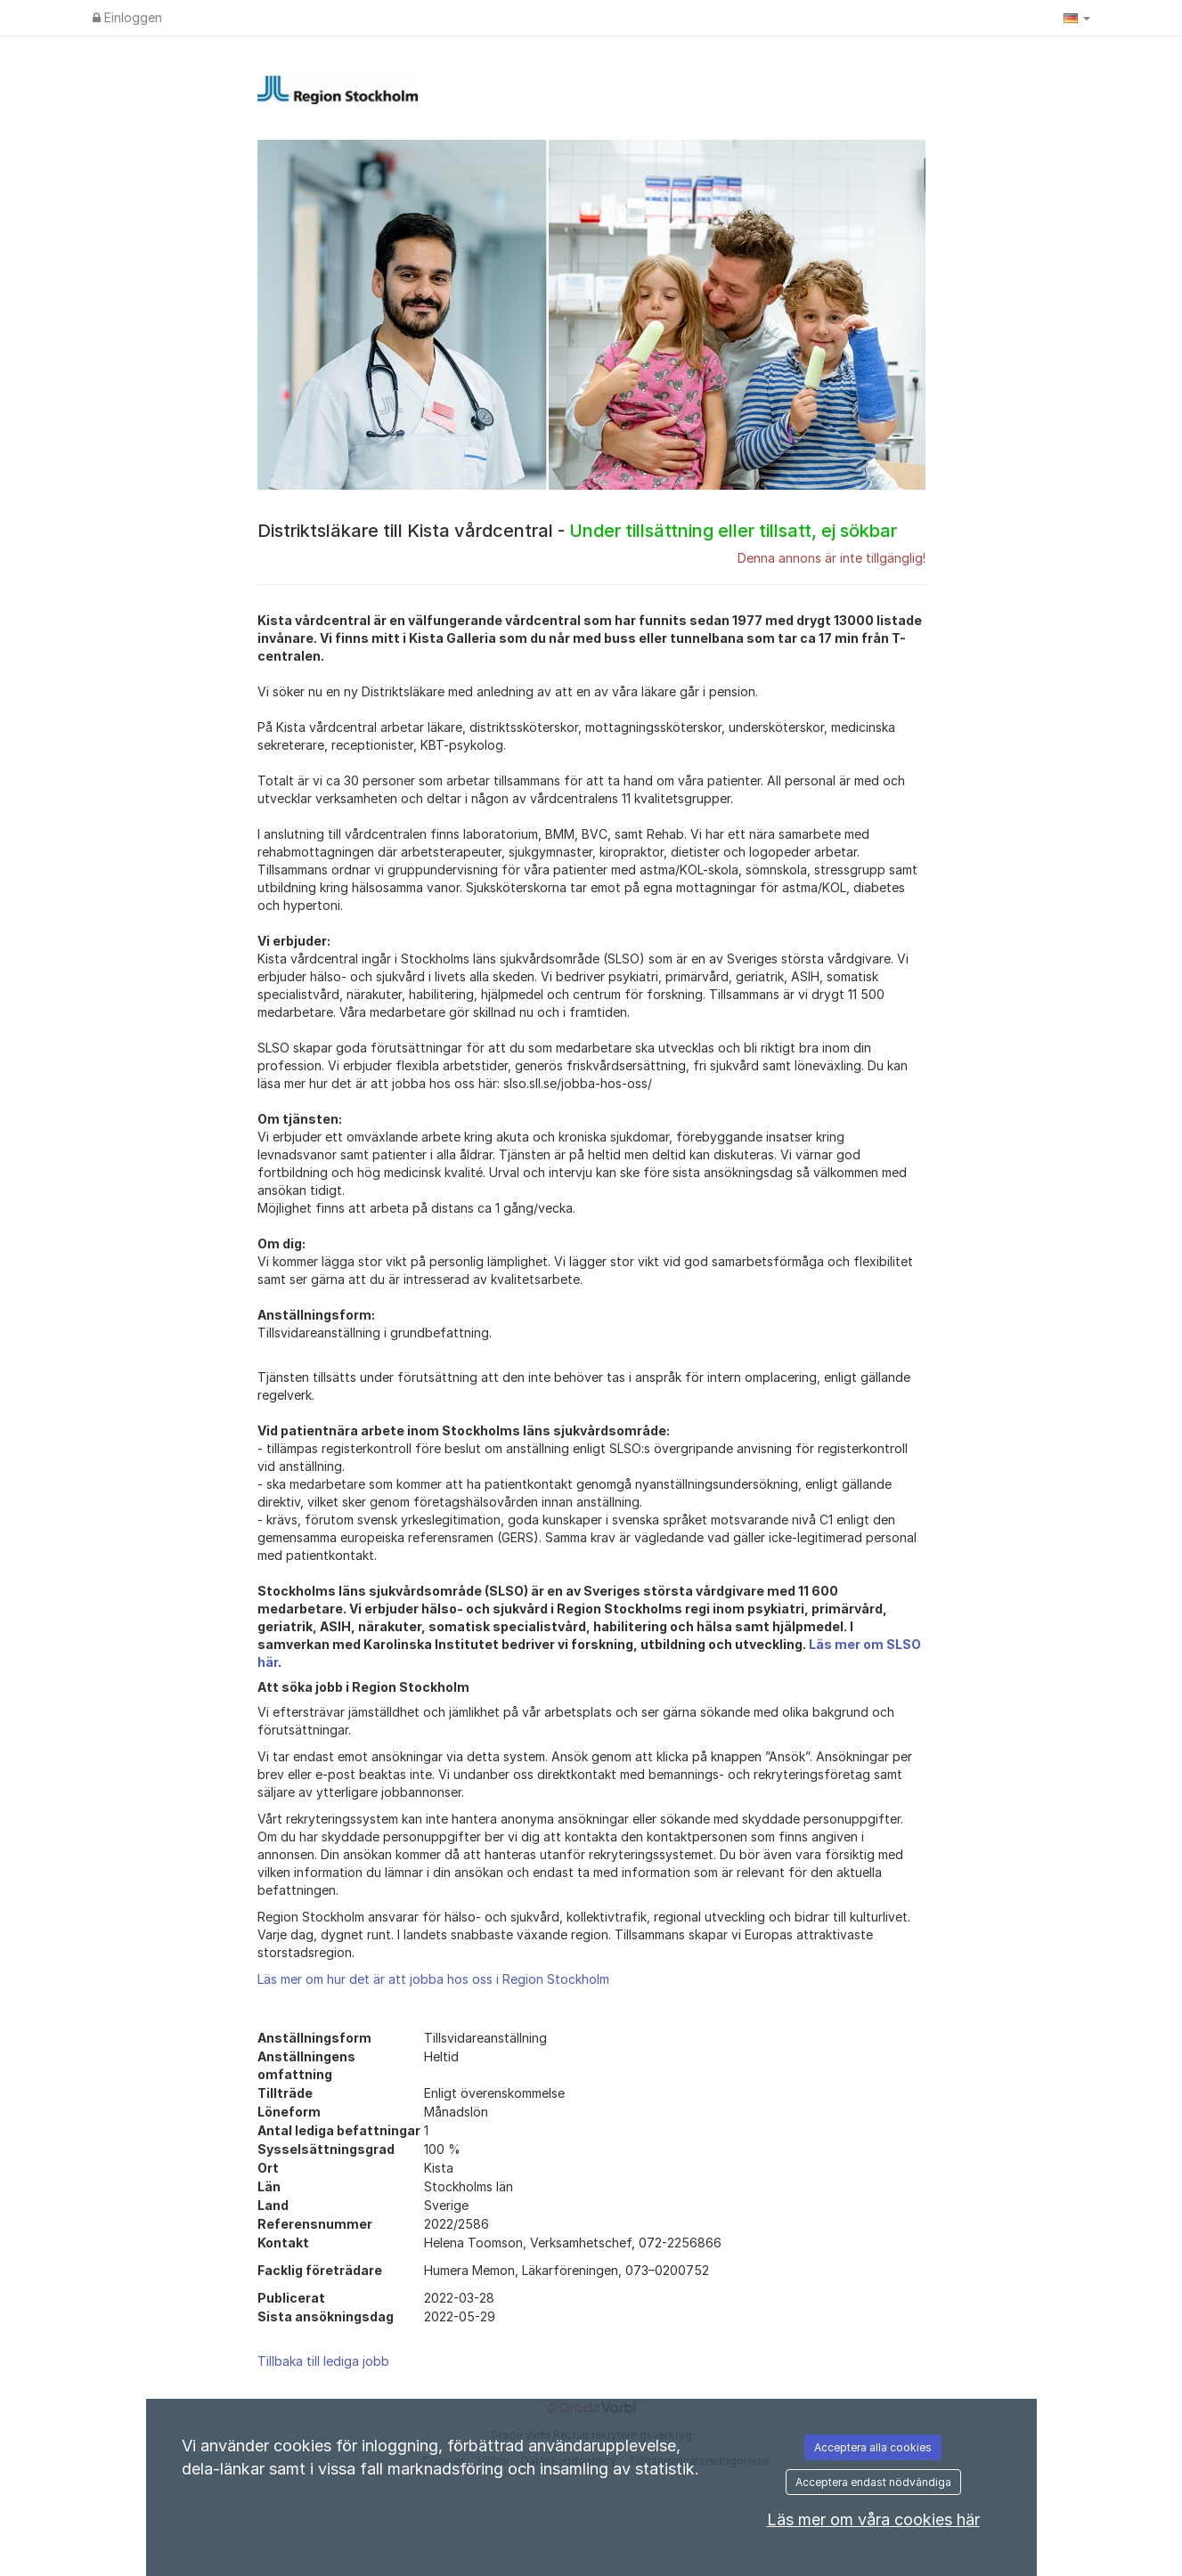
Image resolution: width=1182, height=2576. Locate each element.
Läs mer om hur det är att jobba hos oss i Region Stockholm (433, 1979)
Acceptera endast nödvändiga (873, 2482)
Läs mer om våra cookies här (873, 2519)
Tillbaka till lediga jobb (323, 2361)
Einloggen (127, 17)
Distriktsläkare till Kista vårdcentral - (577, 530)
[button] (1077, 18)
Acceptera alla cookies (873, 2447)
